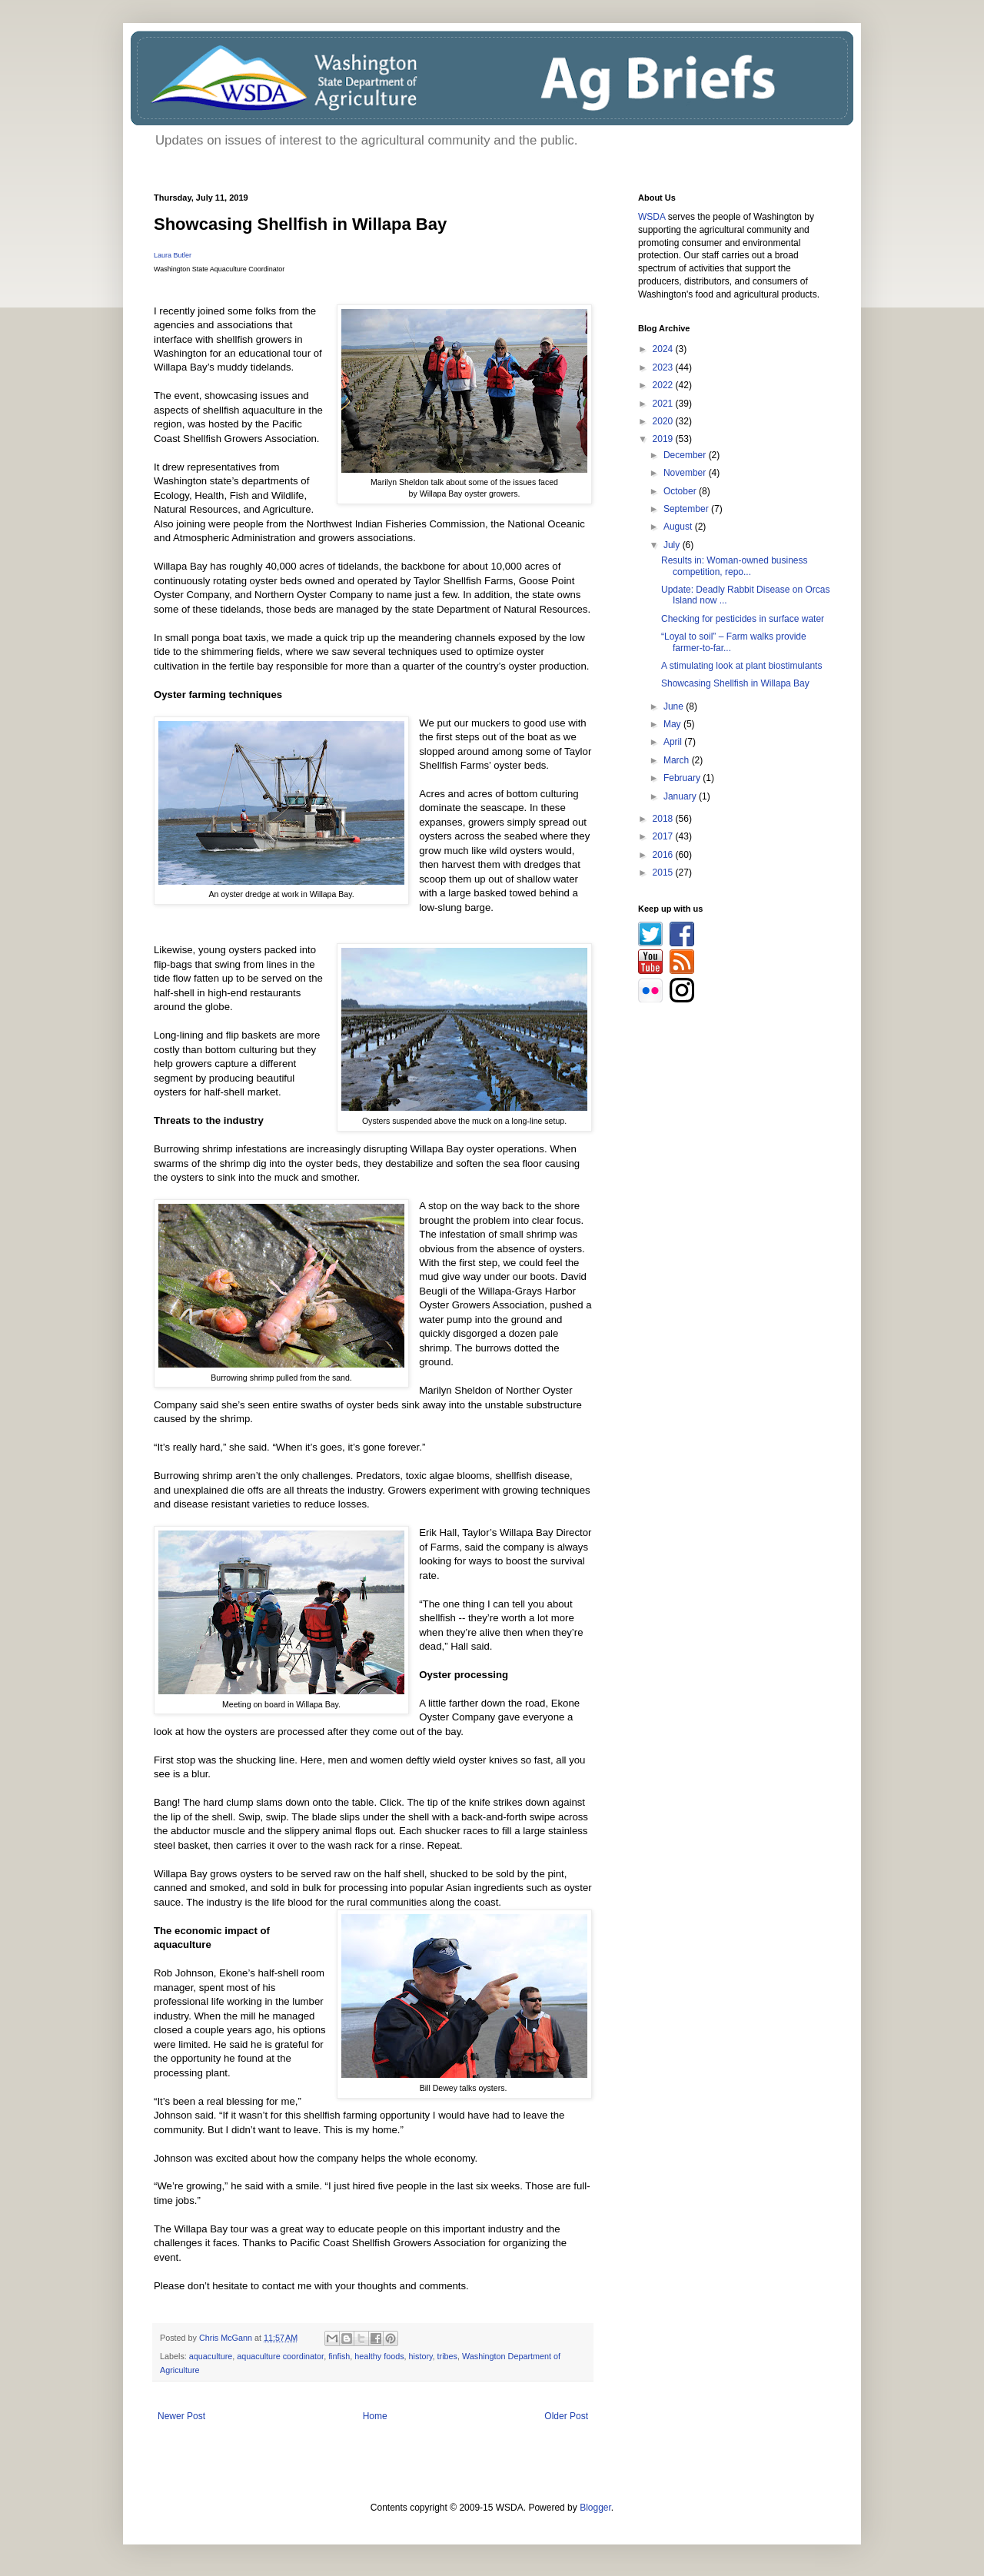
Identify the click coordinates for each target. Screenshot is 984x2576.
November (686, 472)
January (681, 796)
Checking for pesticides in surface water (742, 618)
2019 (664, 439)
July (673, 545)
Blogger (595, 2507)
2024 (664, 349)
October (681, 491)
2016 (664, 854)
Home (375, 2416)
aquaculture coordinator (280, 2356)
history (421, 2356)
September (687, 509)
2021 (664, 403)
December (686, 455)
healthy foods (379, 2356)
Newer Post (181, 2416)
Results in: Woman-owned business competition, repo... (734, 566)
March (677, 760)
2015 (664, 872)
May (673, 724)
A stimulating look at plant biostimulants (741, 665)
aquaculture (210, 2356)
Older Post (566, 2416)
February (683, 778)
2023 (664, 367)
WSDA (651, 216)
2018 (664, 818)
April (673, 741)
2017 (664, 836)
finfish (339, 2356)
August (679, 526)
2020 (664, 421)
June (674, 706)
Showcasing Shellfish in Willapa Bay (735, 683)
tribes (447, 2356)
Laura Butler (172, 255)
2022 (664, 385)
